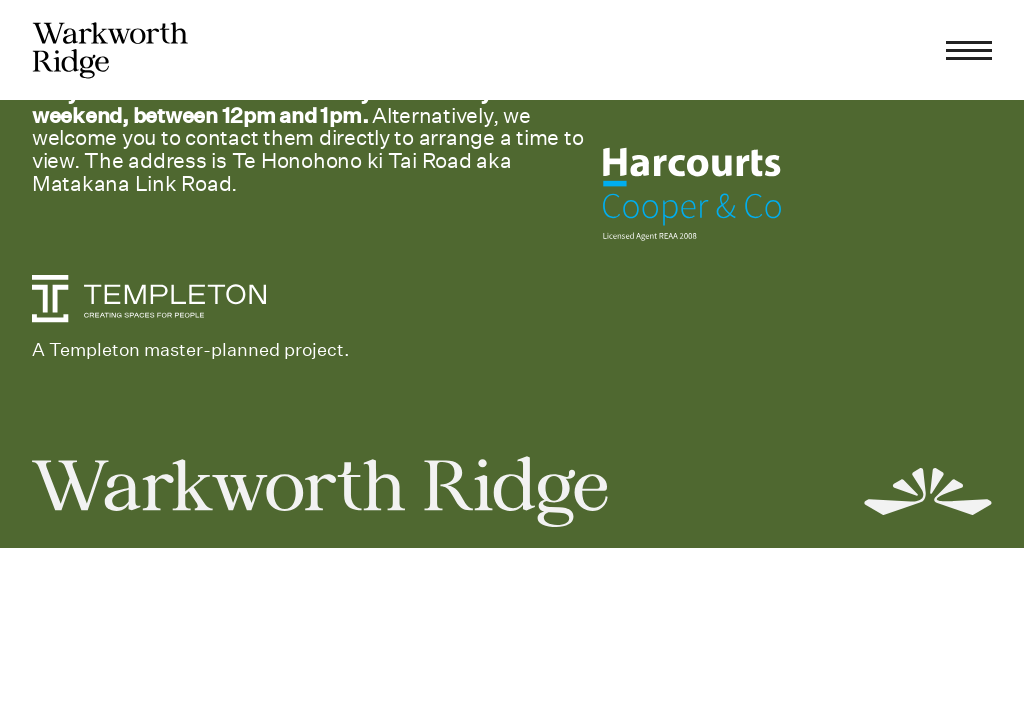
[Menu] (969, 50)
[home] (110, 50)
